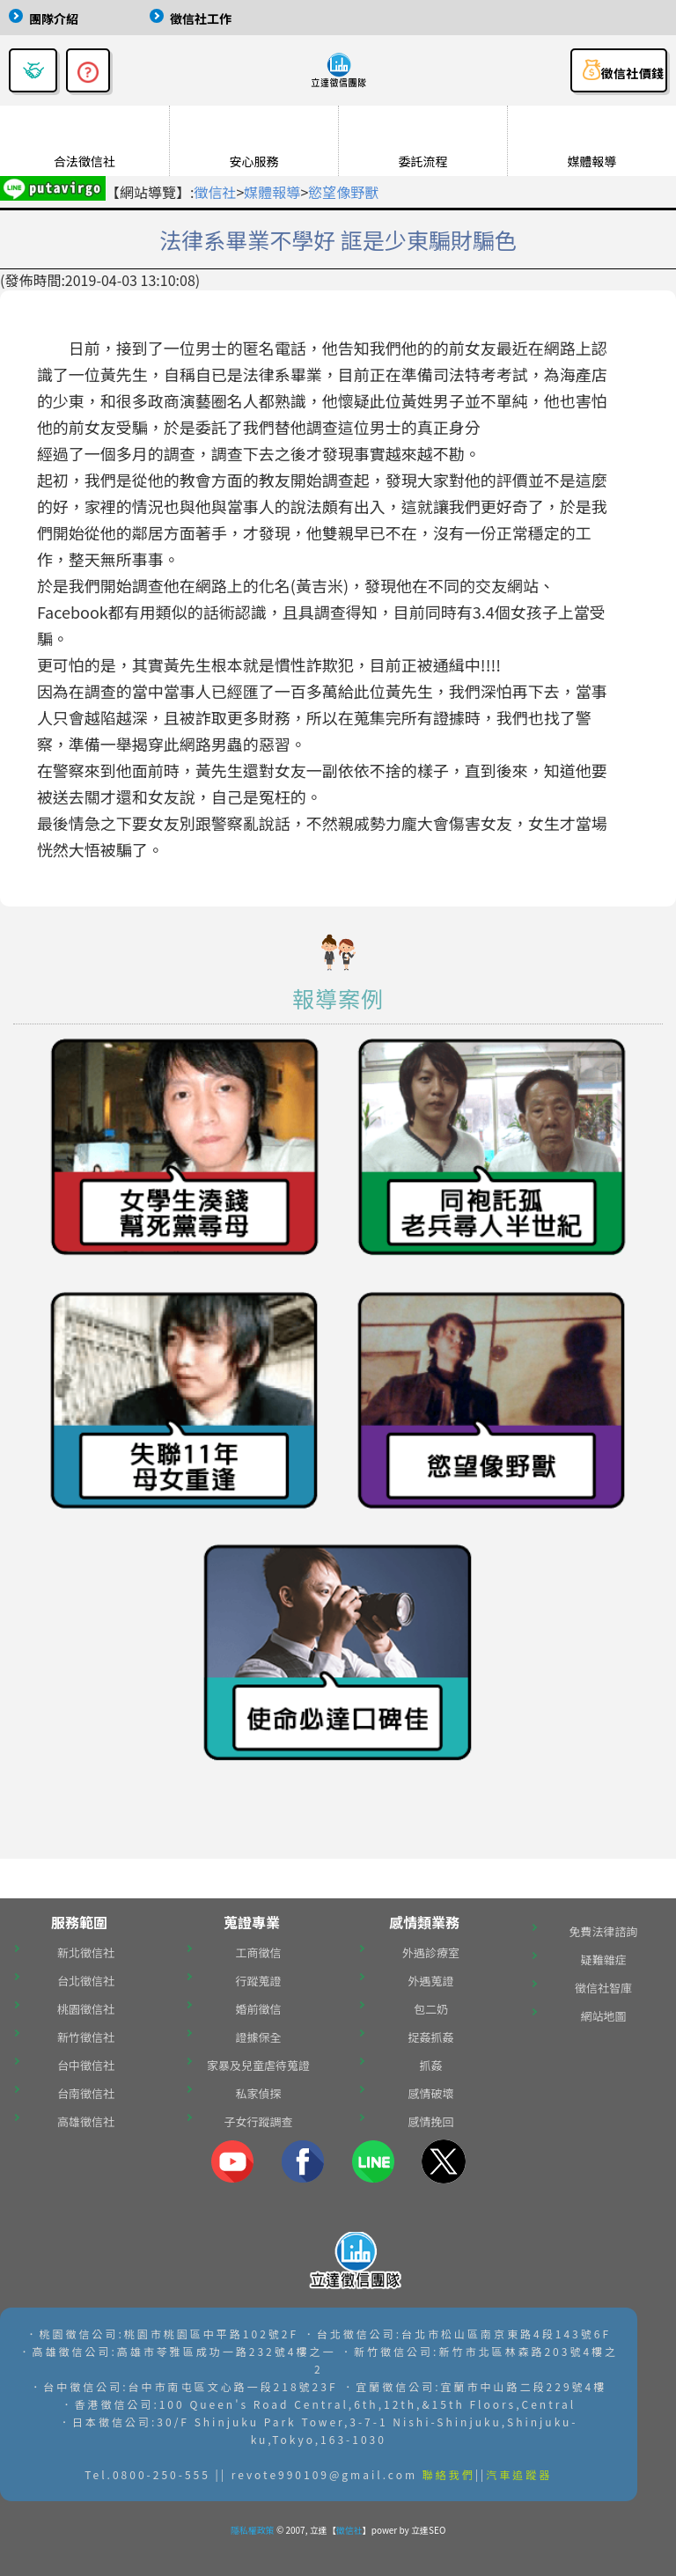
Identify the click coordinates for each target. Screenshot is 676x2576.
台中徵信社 (85, 2065)
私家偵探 (258, 2093)
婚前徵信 (258, 2008)
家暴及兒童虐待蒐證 (258, 2065)
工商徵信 (258, 1952)
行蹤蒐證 (258, 1980)
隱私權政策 (253, 2529)
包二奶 (431, 2008)
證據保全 (258, 2037)
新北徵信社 (85, 1952)
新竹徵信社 (85, 2037)
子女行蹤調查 (258, 2121)
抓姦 (430, 2065)
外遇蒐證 (430, 1980)
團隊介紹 (53, 18)
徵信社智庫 (603, 1987)
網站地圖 (603, 2015)
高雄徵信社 (85, 2121)
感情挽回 (430, 2121)
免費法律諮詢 (603, 1931)
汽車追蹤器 (519, 2474)
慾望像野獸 (343, 191)
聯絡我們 (448, 2474)
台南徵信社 (85, 2093)
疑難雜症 (603, 1959)
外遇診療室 (430, 1952)
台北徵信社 (85, 1980)
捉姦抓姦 (430, 2037)
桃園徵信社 (85, 2008)
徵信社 (215, 191)
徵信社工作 (200, 18)
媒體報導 (272, 191)
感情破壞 (430, 2093)
